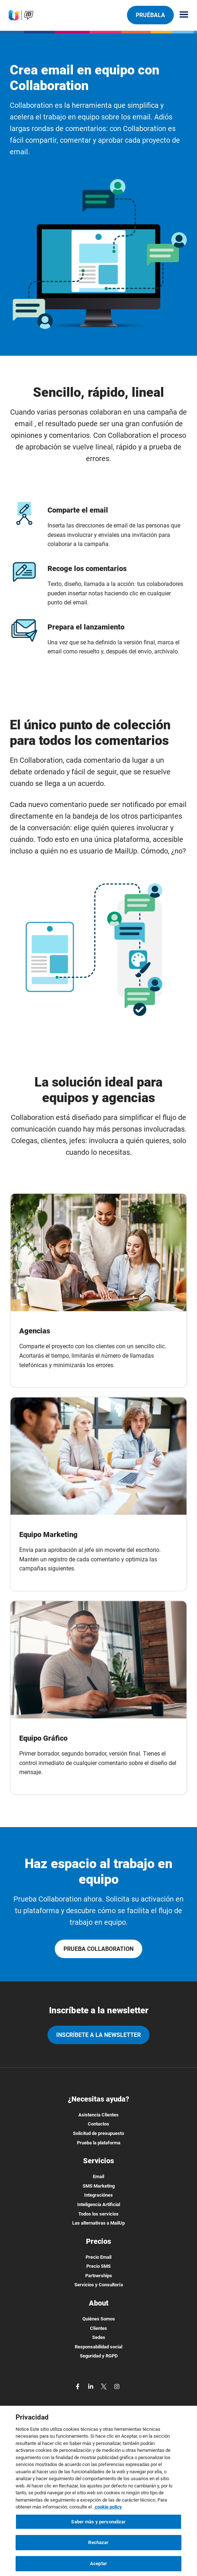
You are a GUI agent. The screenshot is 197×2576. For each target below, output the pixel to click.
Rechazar (98, 2545)
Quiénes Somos (98, 2319)
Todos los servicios (98, 2214)
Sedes (98, 2337)
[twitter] (104, 2386)
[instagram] (117, 2386)
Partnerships (98, 2275)
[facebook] (78, 2386)
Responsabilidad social (98, 2346)
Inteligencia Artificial (98, 2204)
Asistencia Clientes (98, 2115)
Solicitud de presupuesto (98, 2133)
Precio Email (98, 2257)
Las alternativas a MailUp (98, 2223)
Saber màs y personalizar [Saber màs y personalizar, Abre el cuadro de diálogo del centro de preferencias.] (98, 2524)
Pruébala (150, 15)
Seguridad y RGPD (99, 2356)
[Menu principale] (181, 15)
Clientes (98, 2328)
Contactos (98, 2124)
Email (98, 2176)
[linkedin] (91, 2386)
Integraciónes (98, 2195)
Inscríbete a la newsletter (98, 2034)
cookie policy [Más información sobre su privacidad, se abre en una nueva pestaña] (108, 2509)
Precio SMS (98, 2266)
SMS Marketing (99, 2186)
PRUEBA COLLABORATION (98, 1948)
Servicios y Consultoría (98, 2284)
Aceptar (98, 2566)
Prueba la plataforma (98, 2142)
